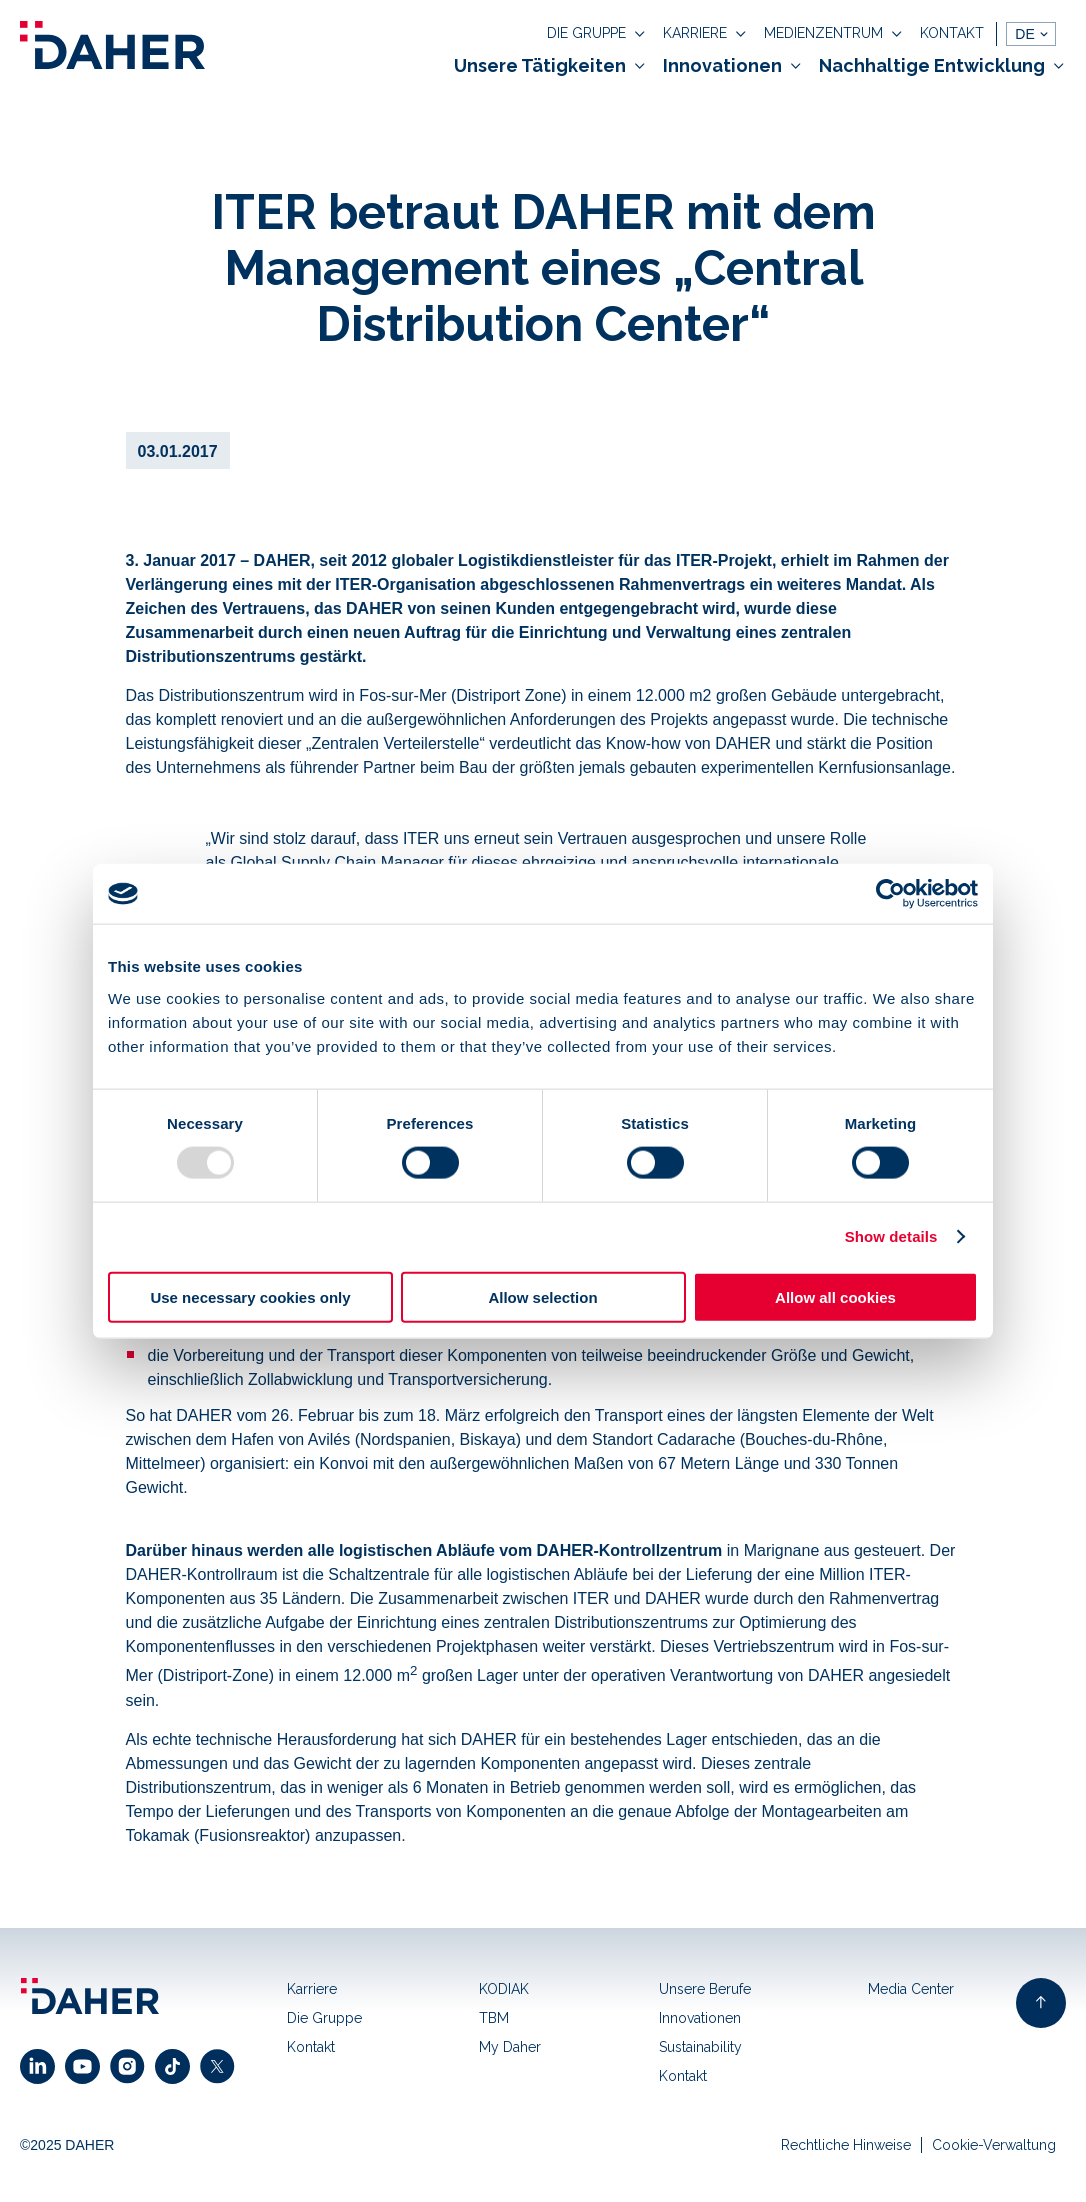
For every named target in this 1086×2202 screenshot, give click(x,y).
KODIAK (504, 1989)
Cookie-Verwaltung (994, 2145)
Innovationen (700, 2018)
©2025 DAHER (67, 2145)
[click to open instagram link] (132, 2066)
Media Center (911, 1989)
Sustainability (700, 2047)
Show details (891, 1236)
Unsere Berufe (705, 1989)
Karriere (312, 1989)
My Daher (510, 2047)
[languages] (1031, 34)
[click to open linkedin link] (42, 2066)
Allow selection (542, 1296)
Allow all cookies (835, 1296)
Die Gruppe (324, 2018)
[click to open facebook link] (177, 2066)
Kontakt (311, 2047)
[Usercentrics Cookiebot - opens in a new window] (890, 894)
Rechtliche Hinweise (846, 2145)
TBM (494, 2018)
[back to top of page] (1041, 2003)
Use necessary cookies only (250, 1296)
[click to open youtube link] (87, 2066)
